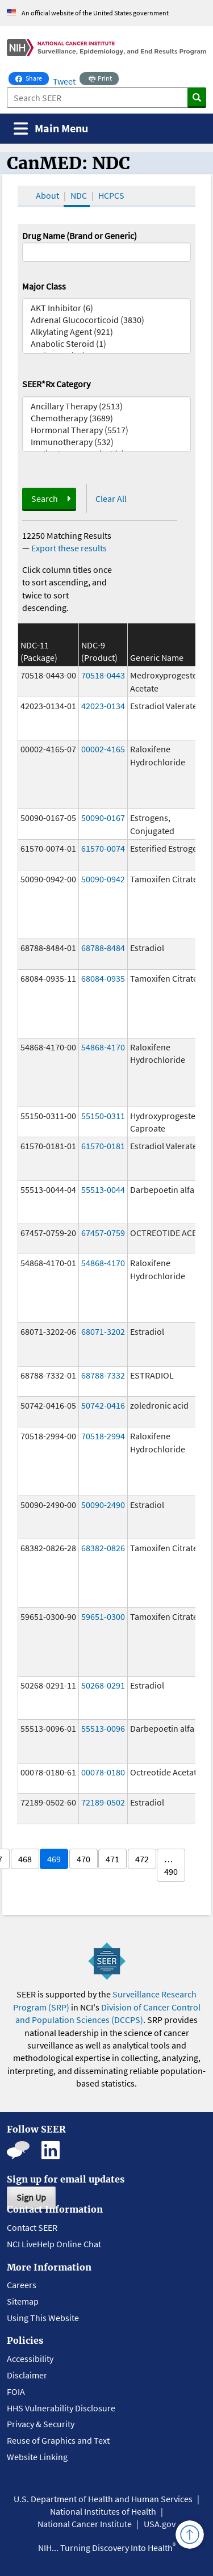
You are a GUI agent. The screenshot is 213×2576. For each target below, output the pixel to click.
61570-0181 (103, 1145)
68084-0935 (103, 978)
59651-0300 (103, 1616)
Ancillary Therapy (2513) (107, 406)
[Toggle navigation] (51, 128)
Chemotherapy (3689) (107, 418)
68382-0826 (103, 1547)
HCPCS (111, 195)
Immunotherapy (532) (107, 442)
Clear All (111, 498)
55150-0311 (103, 1115)
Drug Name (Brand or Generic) (79, 235)
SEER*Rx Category (56, 383)
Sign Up (31, 2197)
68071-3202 (103, 1331)
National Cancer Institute (84, 2523)
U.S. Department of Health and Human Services (103, 2498)
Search (44, 498)
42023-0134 (103, 705)
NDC (78, 195)
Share (32, 77)
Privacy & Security (40, 2424)
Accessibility (30, 2358)
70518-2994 (103, 1436)
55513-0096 (103, 1728)
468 (25, 1859)
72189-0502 (103, 1802)
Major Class (44, 286)
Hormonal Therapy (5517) (107, 430)
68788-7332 (103, 1375)
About (47, 195)
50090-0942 (103, 879)
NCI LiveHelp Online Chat (54, 2244)
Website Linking (37, 2456)
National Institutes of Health (103, 2511)
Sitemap (23, 2301)
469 (54, 1859)
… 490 (171, 1865)
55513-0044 (103, 1189)
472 (142, 1859)
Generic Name (156, 657)
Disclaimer (27, 2375)
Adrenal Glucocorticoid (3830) (107, 320)
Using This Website (43, 2317)
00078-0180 (103, 1772)
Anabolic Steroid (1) (107, 344)
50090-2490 (103, 1504)
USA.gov (160, 2523)
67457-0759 (103, 1232)
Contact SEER (32, 2227)
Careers (21, 2284)
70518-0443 (103, 675)
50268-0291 (103, 1685)
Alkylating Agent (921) (107, 332)
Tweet (64, 81)
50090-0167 (103, 817)
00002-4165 (103, 749)
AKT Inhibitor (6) (107, 308)
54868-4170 (103, 1047)
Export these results (69, 548)
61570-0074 (103, 848)
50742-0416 (103, 1405)
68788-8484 (103, 947)
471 (112, 1859)
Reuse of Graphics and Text (58, 2440)
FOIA (16, 2391)
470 (83, 1859)
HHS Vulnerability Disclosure (61, 2408)
